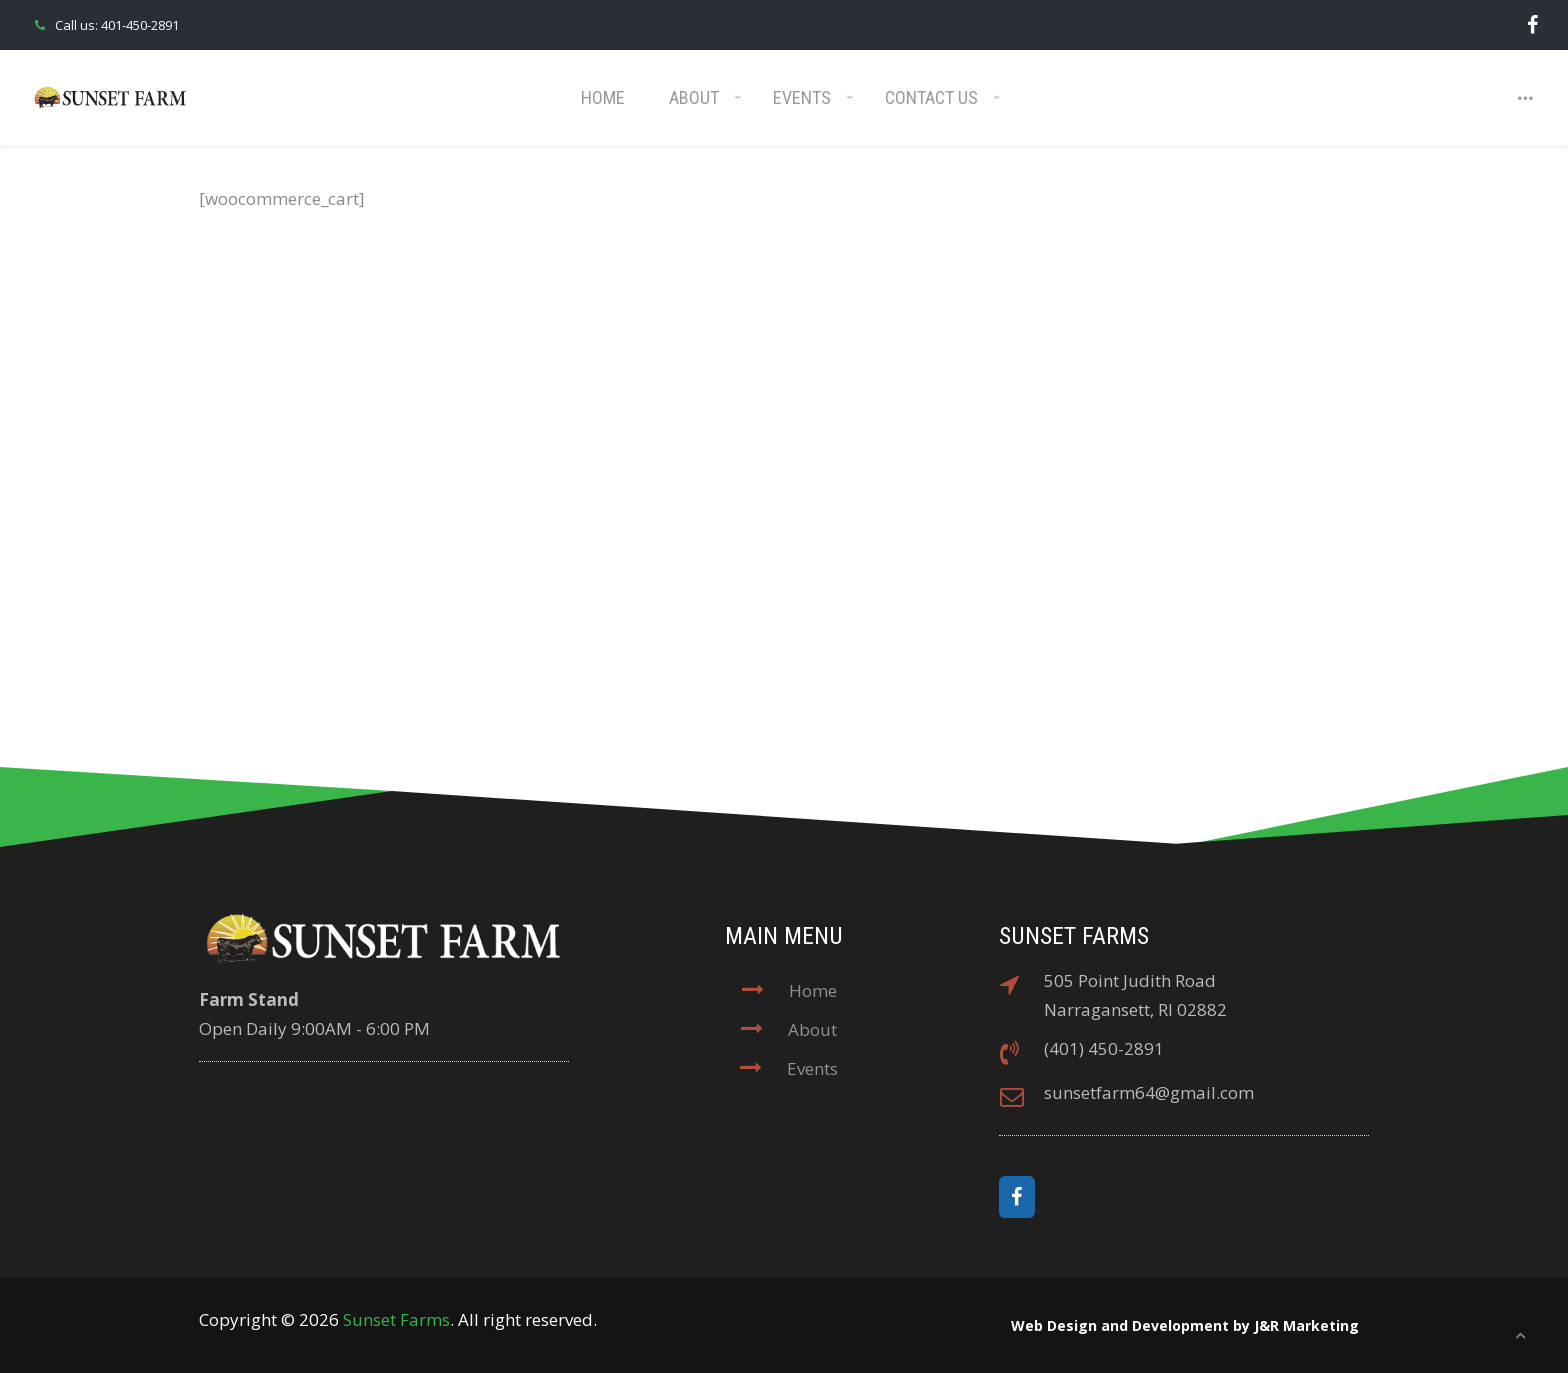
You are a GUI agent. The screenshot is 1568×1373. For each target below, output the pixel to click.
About (694, 97)
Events (802, 97)
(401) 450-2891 (1104, 1048)
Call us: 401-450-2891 (104, 25)
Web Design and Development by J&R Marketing (1185, 1325)
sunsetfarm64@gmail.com (1149, 1092)
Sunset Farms (396, 1319)
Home (603, 97)
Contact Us (931, 97)
